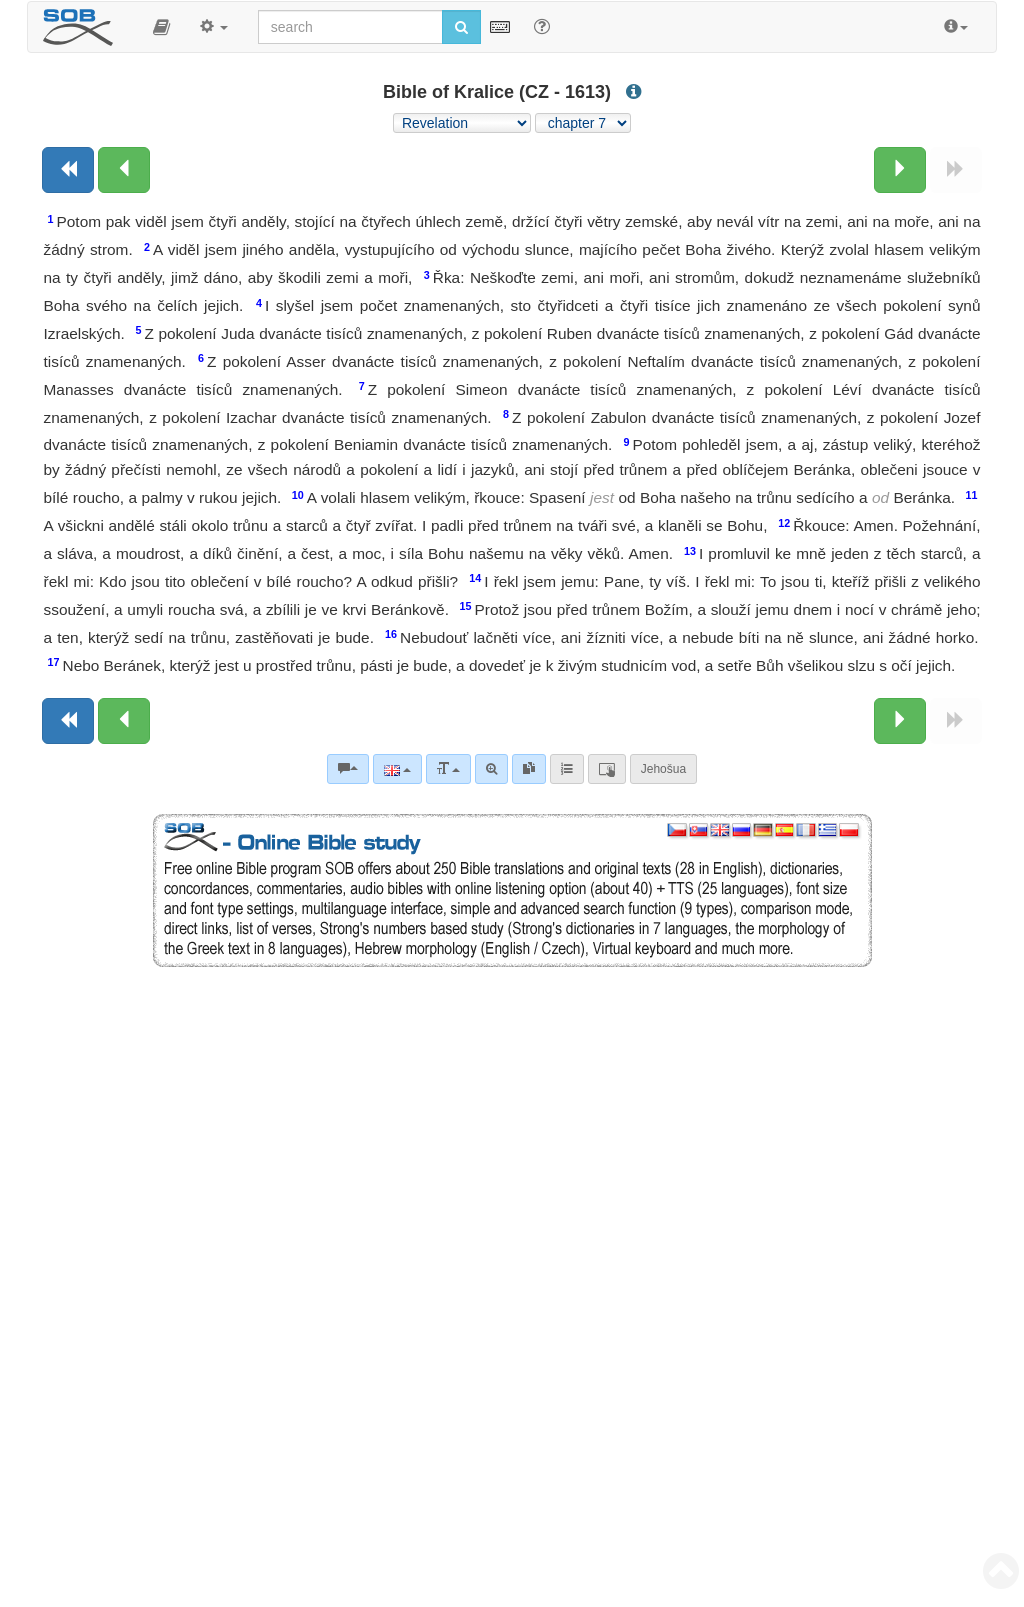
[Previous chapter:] (124, 170)
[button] (161, 27)
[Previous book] (68, 170)
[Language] (397, 769)
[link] (529, 769)
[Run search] (461, 27)
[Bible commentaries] (348, 769)
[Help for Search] (542, 26)
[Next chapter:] (900, 170)
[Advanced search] (491, 769)
